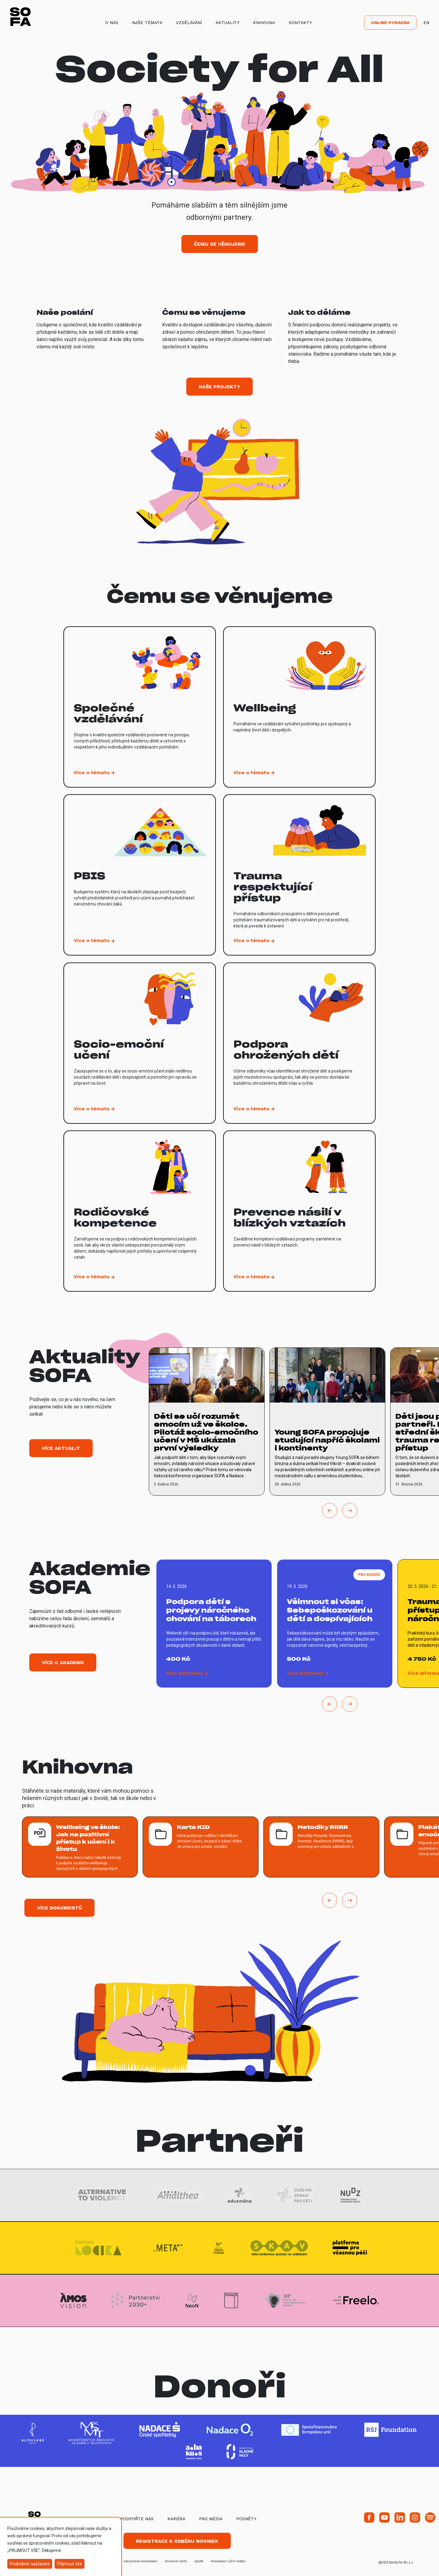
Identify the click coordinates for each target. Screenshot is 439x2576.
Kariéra (176, 2518)
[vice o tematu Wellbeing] (299, 707)
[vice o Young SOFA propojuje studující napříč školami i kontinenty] (327, 1421)
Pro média (211, 2518)
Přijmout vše (69, 2564)
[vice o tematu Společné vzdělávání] (139, 707)
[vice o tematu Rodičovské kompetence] (139, 1211)
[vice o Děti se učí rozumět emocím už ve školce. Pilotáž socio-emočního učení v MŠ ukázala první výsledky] (206, 1421)
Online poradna (390, 22)
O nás (111, 22)
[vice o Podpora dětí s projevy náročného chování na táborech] (214, 1624)
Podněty (246, 2518)
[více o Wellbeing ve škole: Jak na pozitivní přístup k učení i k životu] (79, 1847)
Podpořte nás (137, 2518)
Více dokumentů (59, 1908)
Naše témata (147, 22)
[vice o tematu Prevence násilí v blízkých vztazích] (299, 1211)
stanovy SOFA (176, 2561)
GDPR (199, 2561)
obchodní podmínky (140, 2561)
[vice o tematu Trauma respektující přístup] (299, 875)
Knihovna (264, 22)
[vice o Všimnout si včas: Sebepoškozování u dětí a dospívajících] (334, 1624)
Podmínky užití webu (228, 2561)
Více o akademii (63, 1662)
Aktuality (227, 22)
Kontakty (300, 22)
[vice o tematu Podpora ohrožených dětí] (299, 1043)
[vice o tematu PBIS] (139, 875)
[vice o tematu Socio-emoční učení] (139, 1043)
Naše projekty (219, 387)
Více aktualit (61, 1448)
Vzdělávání (189, 22)
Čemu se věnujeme (219, 244)
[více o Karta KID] (200, 1847)
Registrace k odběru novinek (177, 2541)
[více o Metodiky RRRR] (321, 1847)
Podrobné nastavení (30, 2564)
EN (426, 22)
